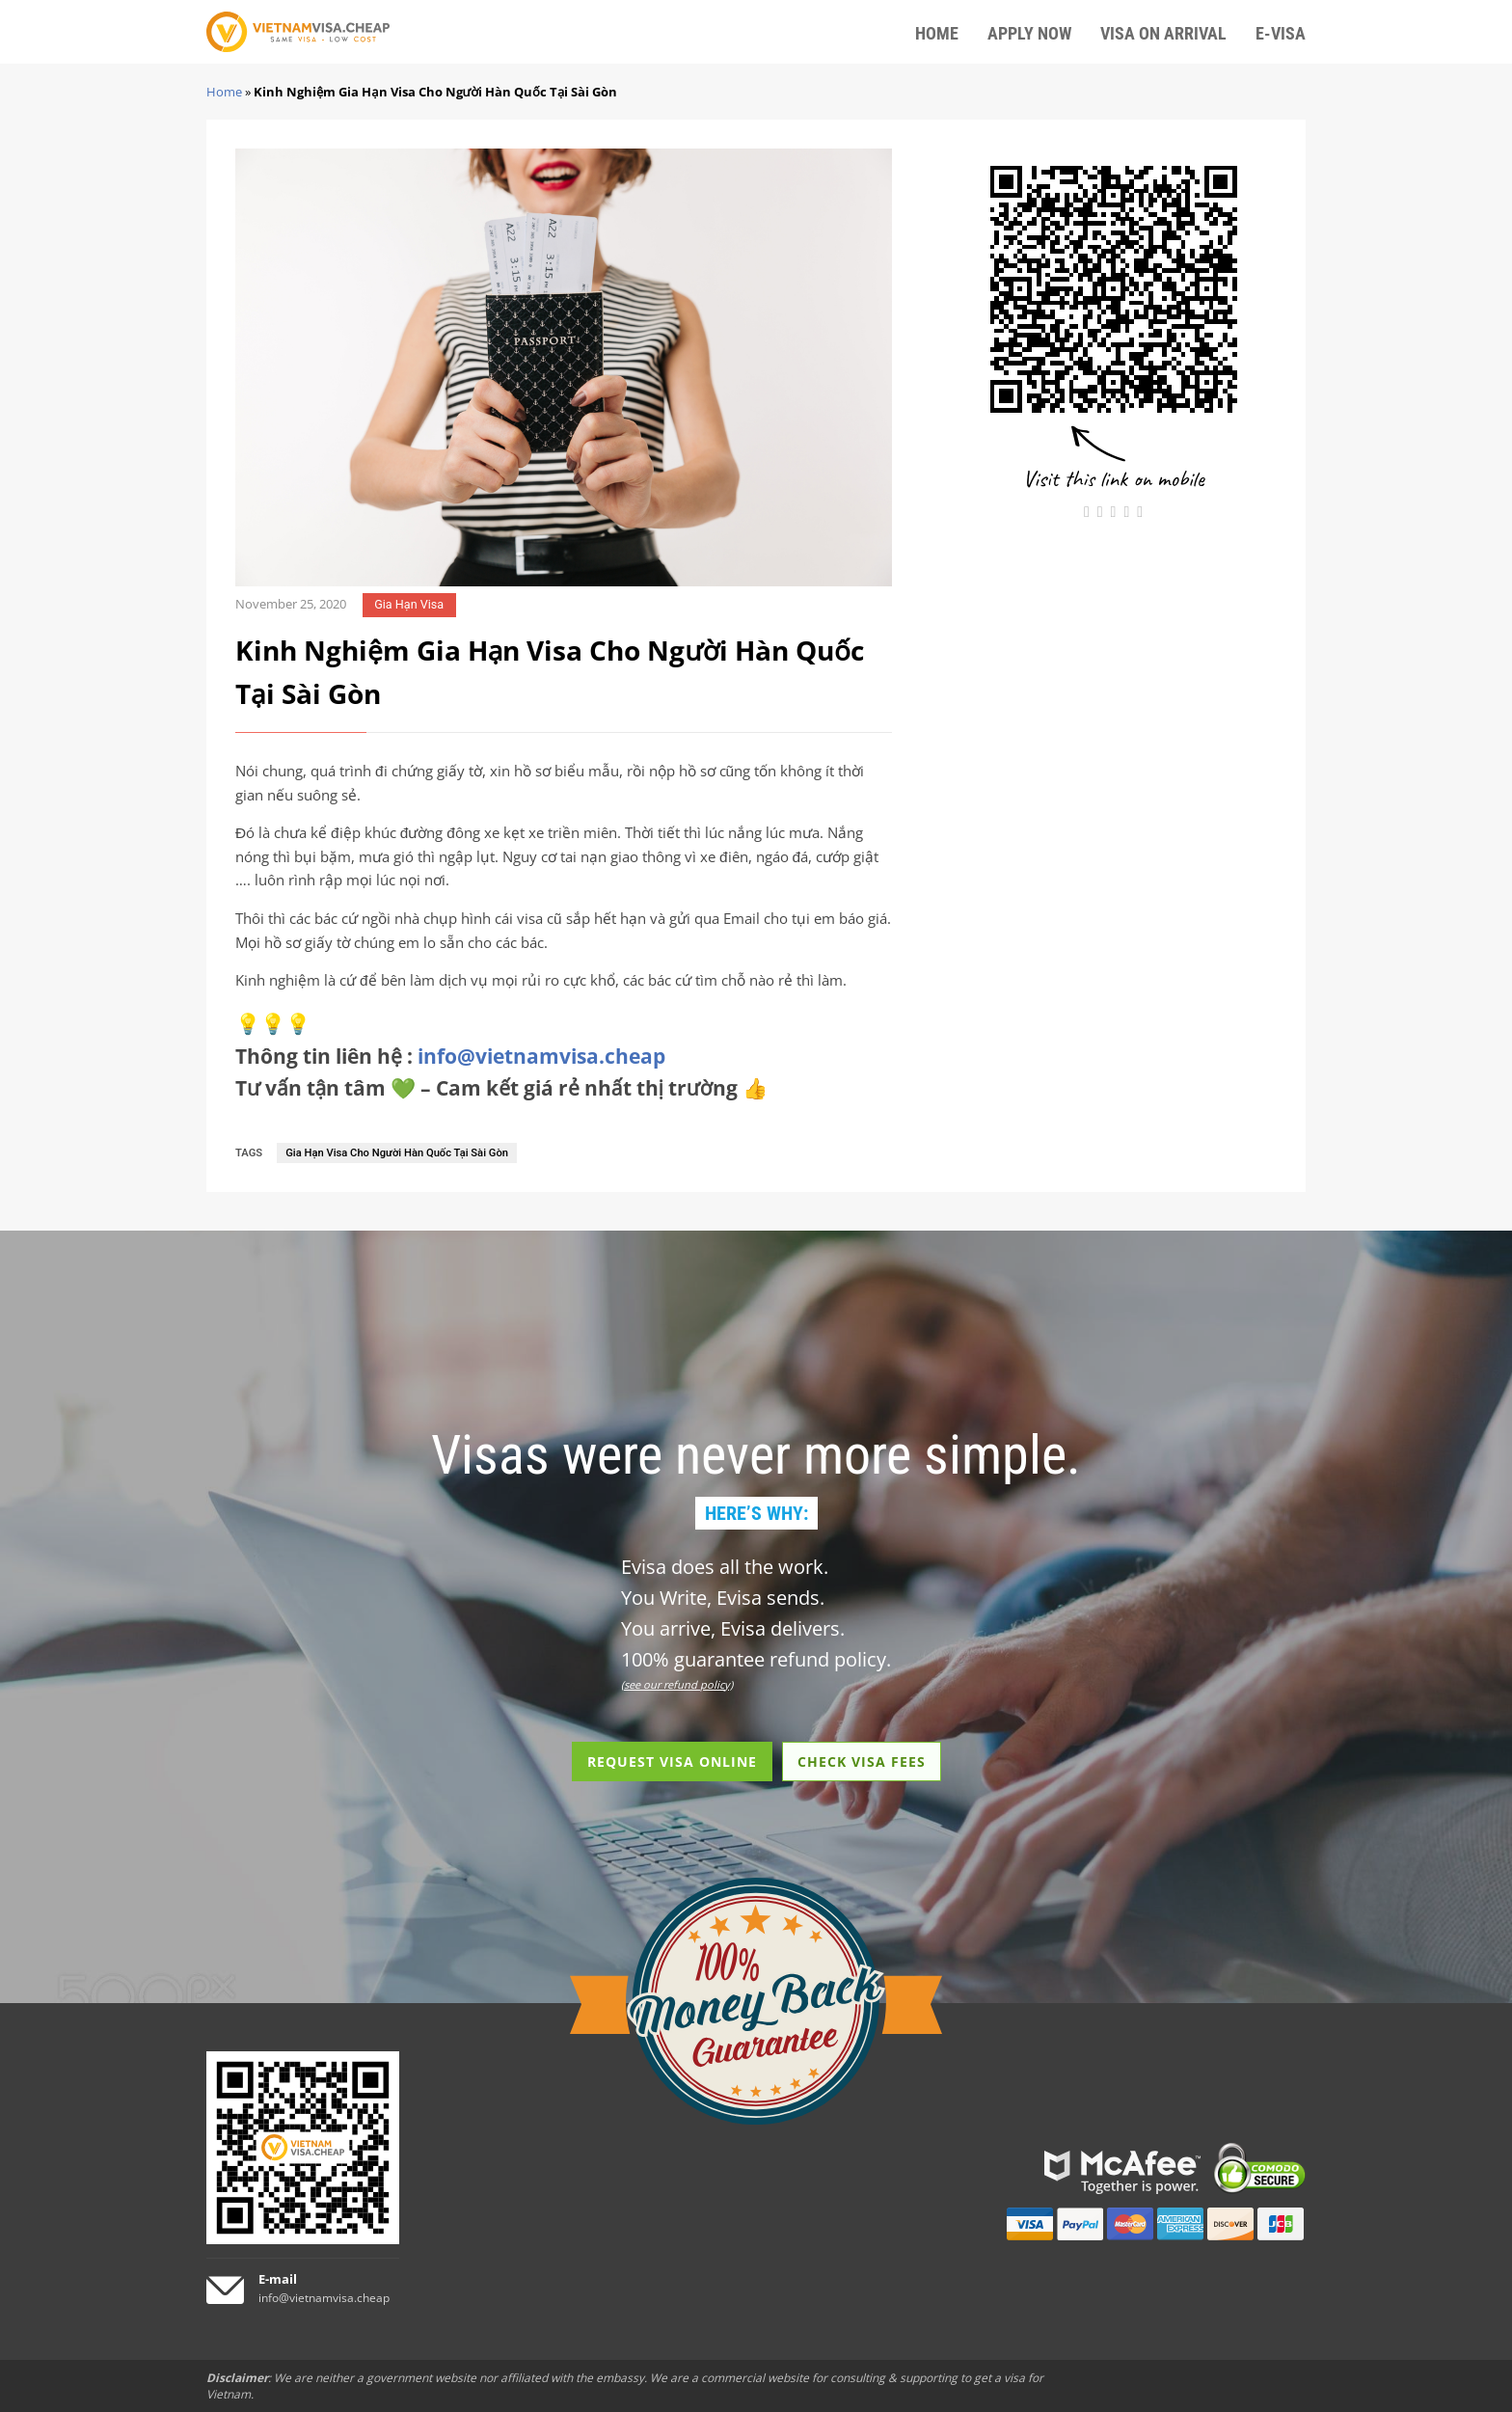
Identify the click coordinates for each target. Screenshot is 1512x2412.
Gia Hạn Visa (409, 604)
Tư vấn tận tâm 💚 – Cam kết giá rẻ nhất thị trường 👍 (501, 1087)
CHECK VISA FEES (861, 1761)
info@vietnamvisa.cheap (541, 1056)
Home (224, 91)
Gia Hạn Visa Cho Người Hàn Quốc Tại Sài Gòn (396, 1153)
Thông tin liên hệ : (450, 1056)
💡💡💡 (272, 1023)
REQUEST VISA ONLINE (672, 1761)
